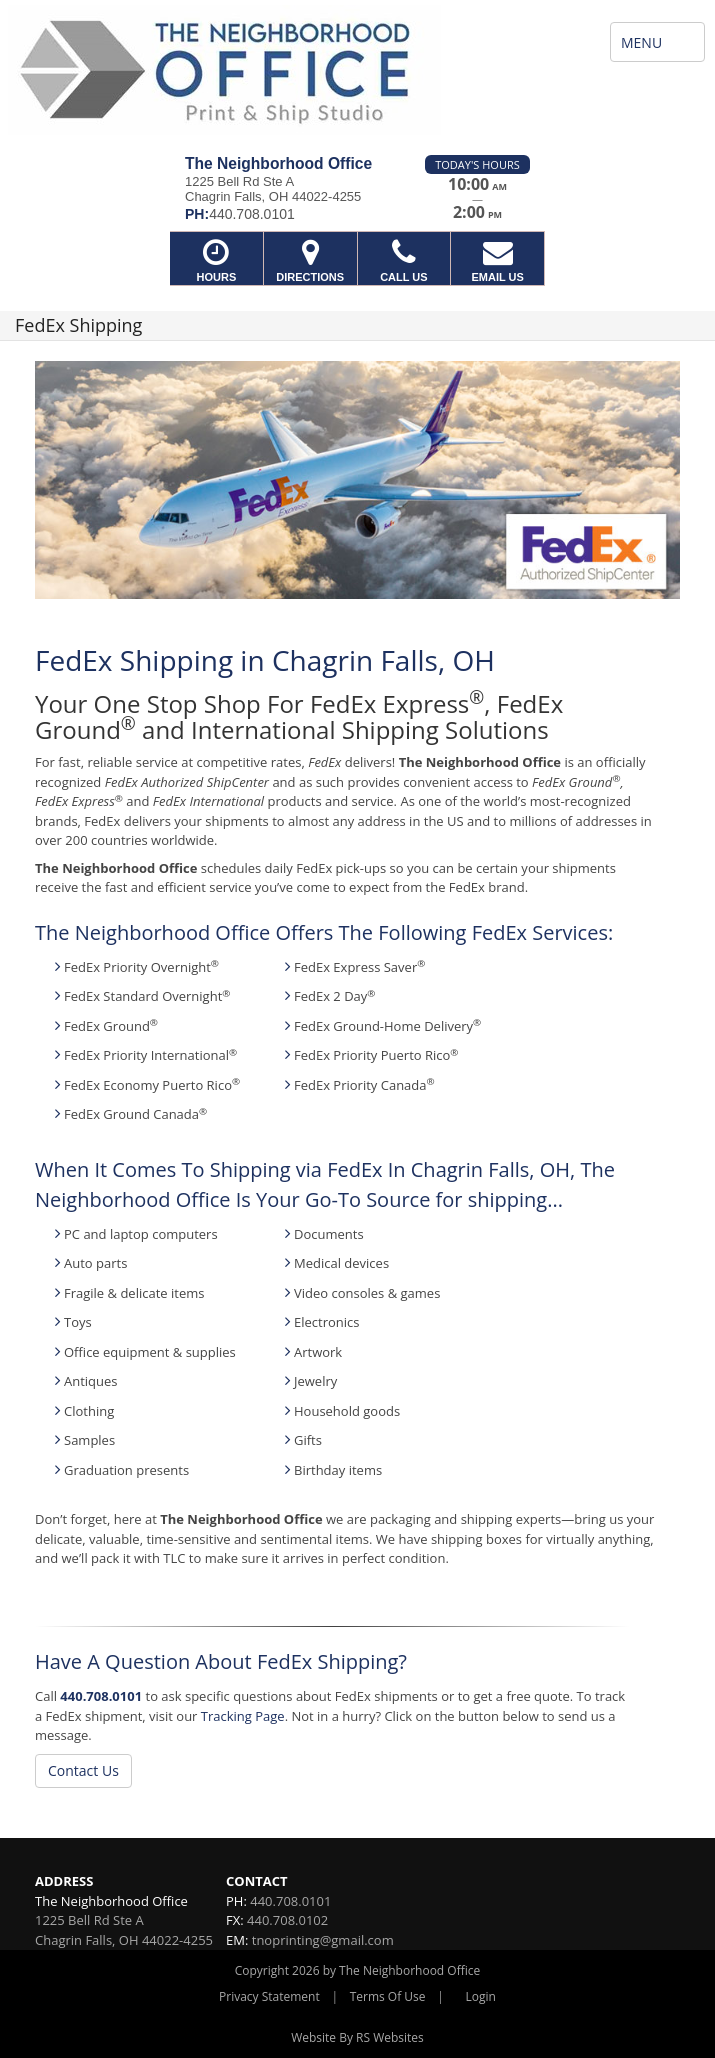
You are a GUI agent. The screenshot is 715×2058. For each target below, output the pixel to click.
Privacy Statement (269, 1996)
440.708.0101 (101, 1696)
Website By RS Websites (357, 2037)
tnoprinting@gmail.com (323, 1940)
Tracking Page (243, 1716)
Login (481, 1996)
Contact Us (83, 1770)
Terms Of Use (388, 1996)
